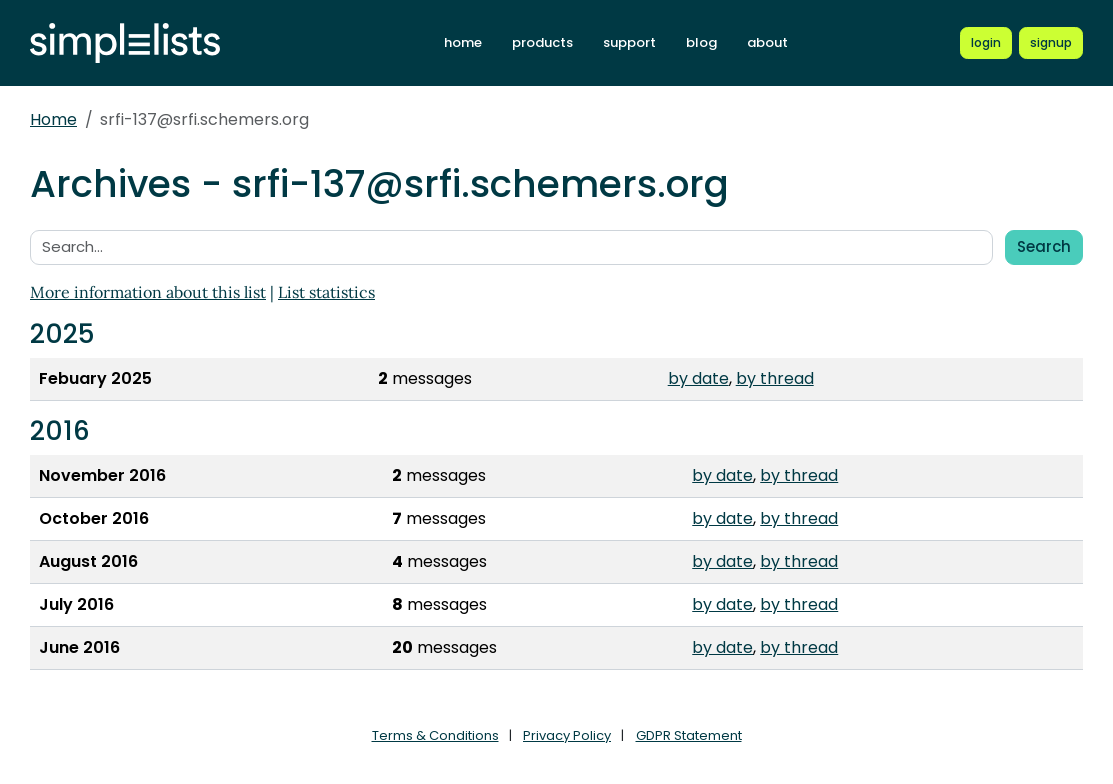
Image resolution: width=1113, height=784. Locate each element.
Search (1044, 246)
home (463, 42)
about (767, 42)
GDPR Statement (689, 735)
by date (698, 378)
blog (701, 42)
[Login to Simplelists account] (986, 43)
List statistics (326, 292)
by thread (775, 378)
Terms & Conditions (435, 735)
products (542, 42)
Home (53, 119)
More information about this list (148, 292)
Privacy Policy (567, 735)
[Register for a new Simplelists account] (1051, 43)
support (629, 42)
